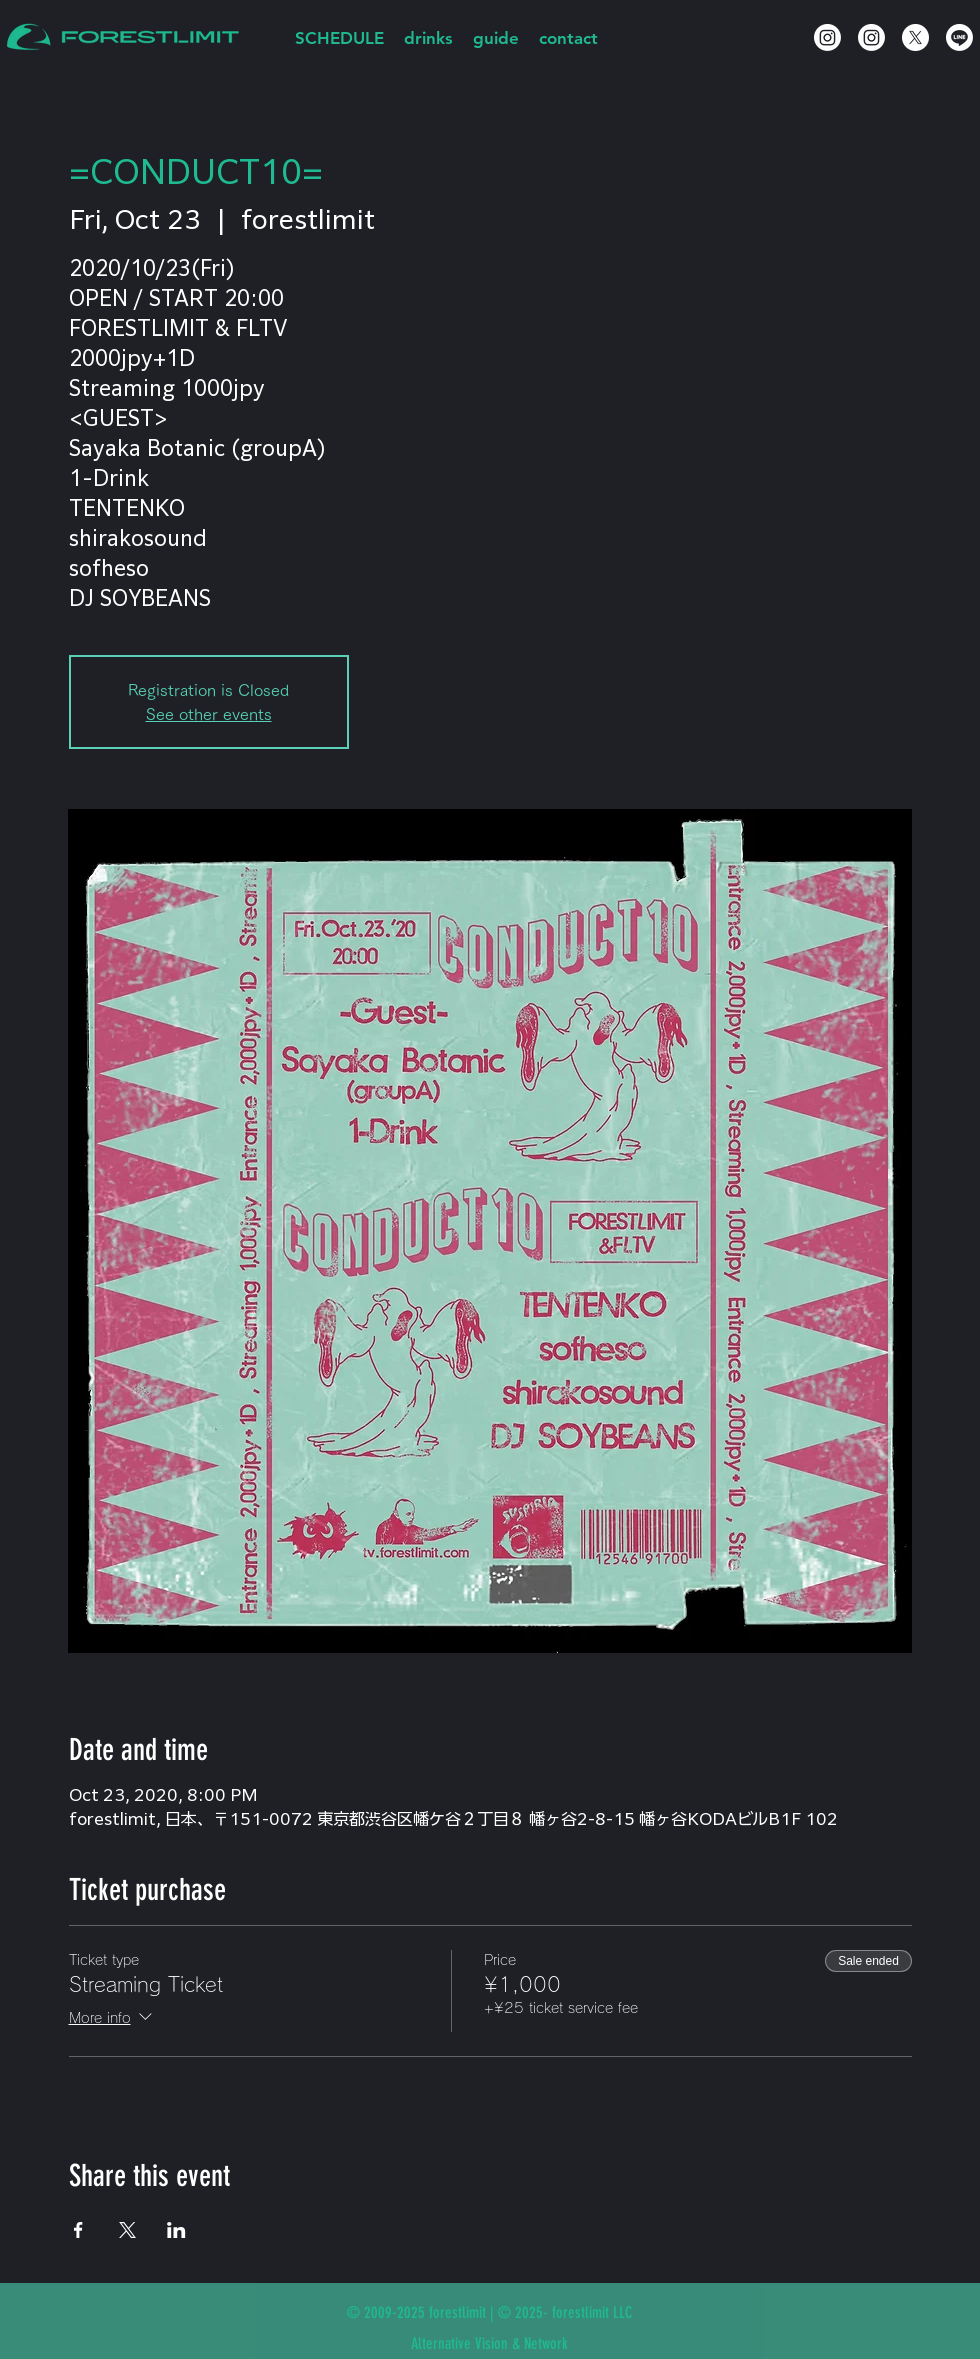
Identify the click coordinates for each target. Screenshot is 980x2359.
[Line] (959, 37)
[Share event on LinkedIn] (176, 2230)
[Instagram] (827, 37)
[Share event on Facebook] (78, 2230)
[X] (915, 37)
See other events (209, 714)
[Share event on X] (127, 2230)
